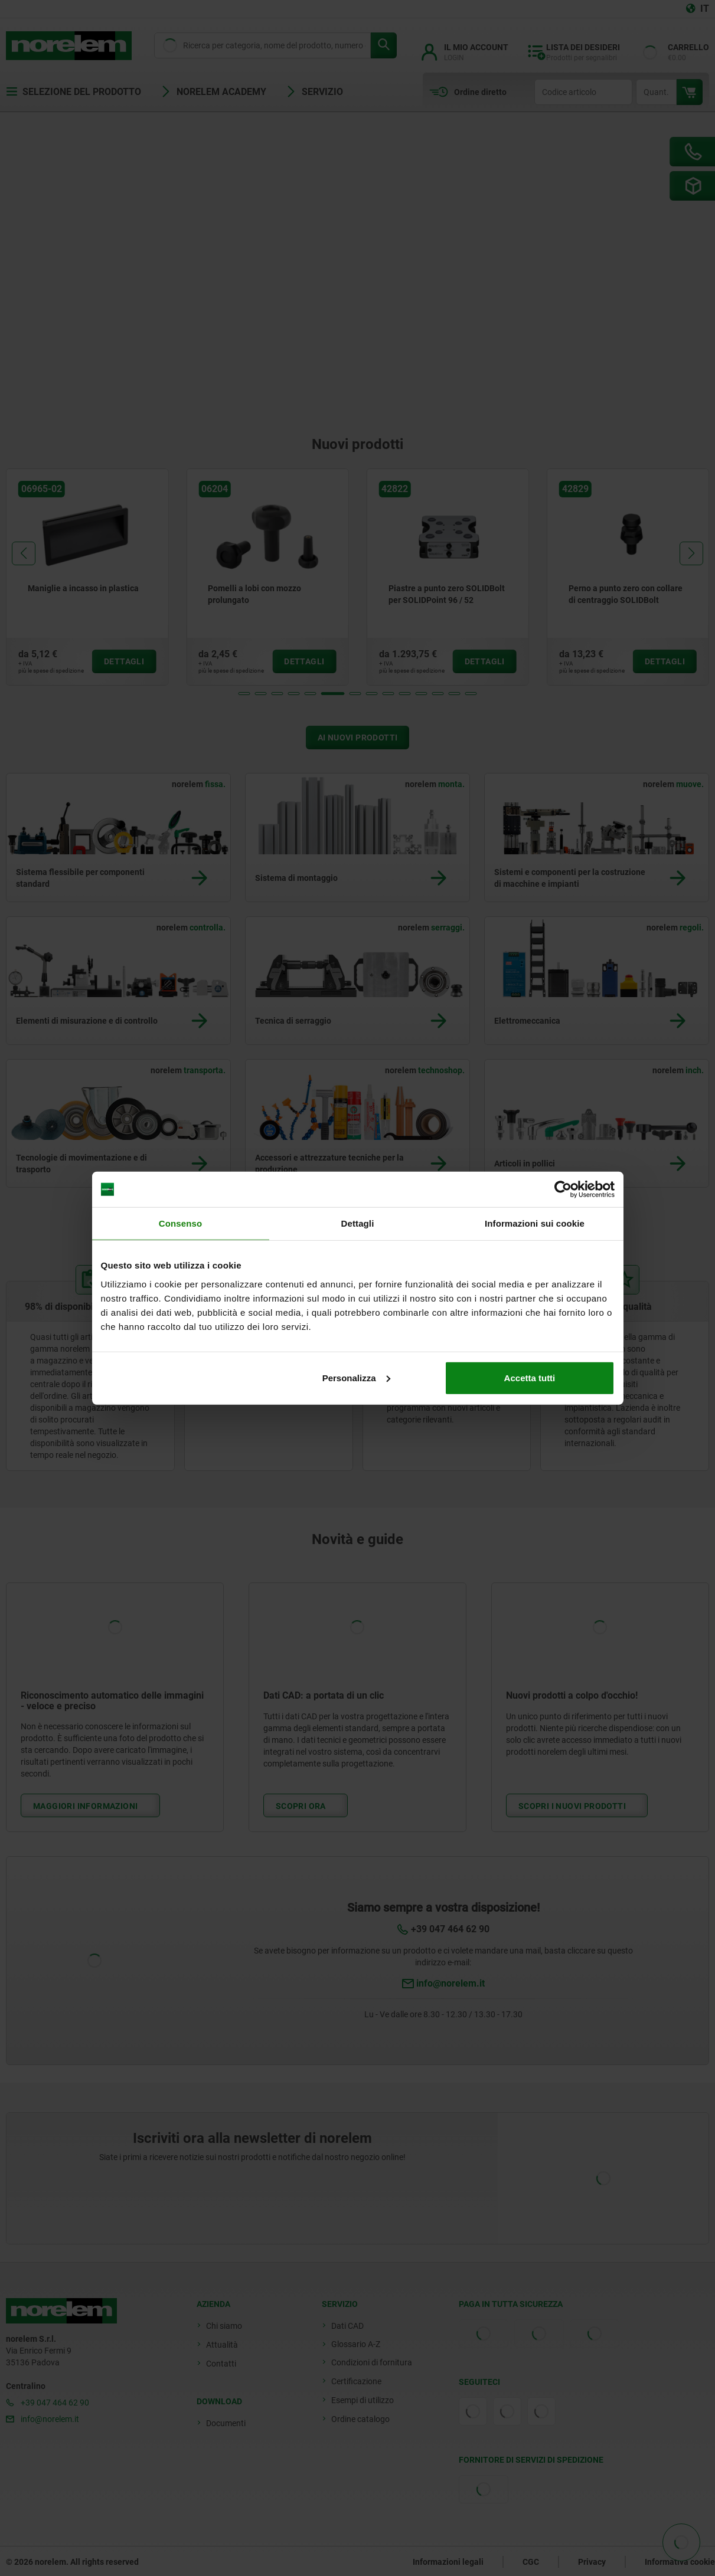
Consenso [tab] (180, 1223)
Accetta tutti (530, 1377)
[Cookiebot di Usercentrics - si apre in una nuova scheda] (563, 1189)
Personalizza (356, 1377)
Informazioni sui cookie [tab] (535, 1223)
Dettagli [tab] (357, 1223)
